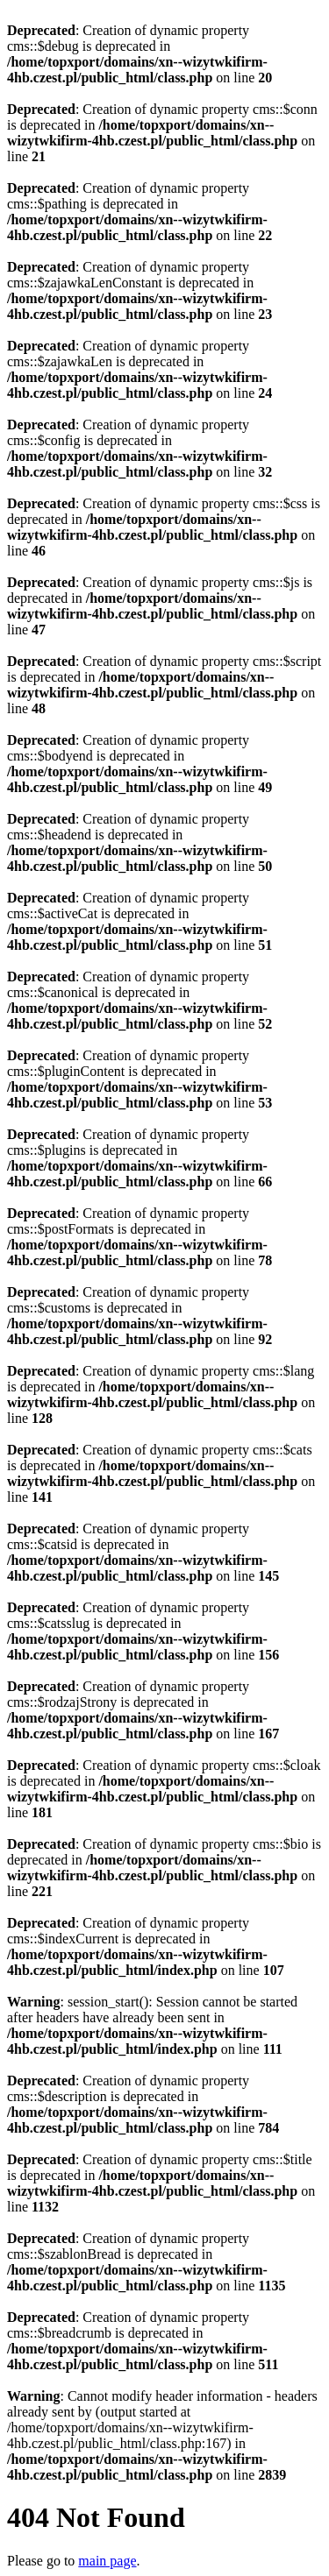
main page (107, 2560)
